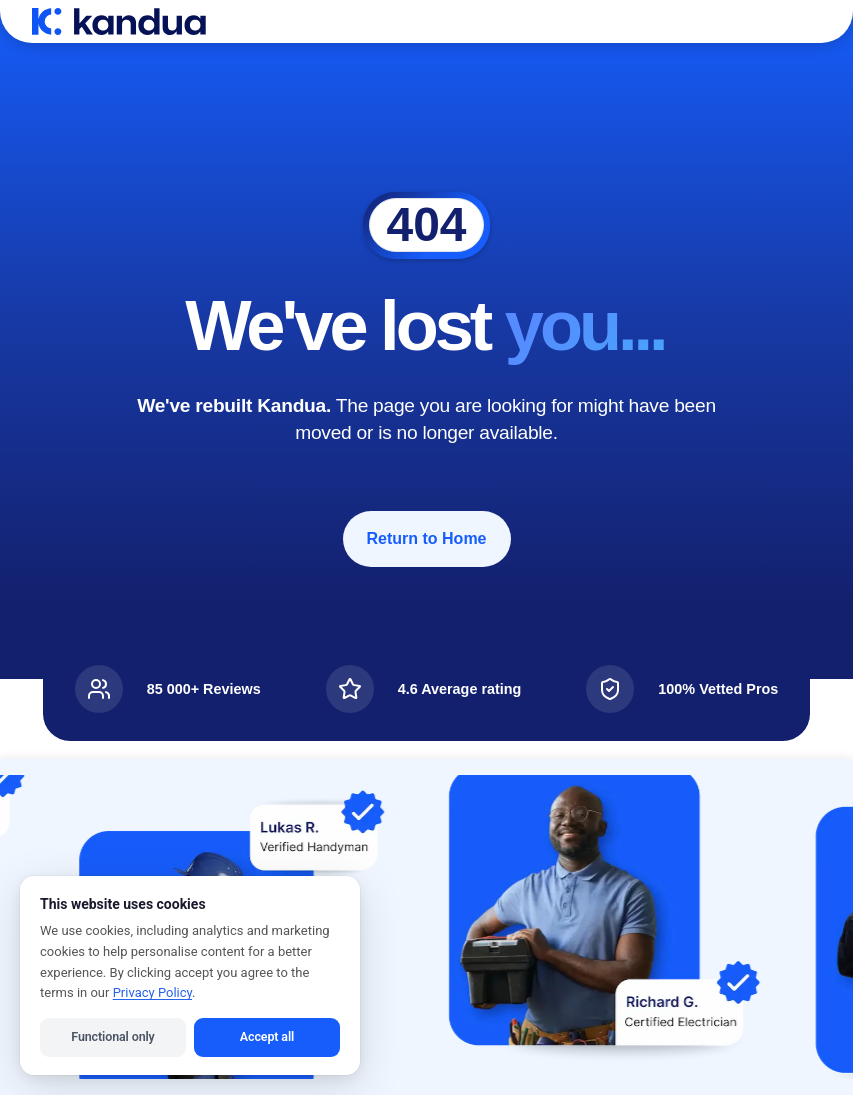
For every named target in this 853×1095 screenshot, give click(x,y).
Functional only (112, 1036)
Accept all (267, 1036)
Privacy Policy (152, 992)
